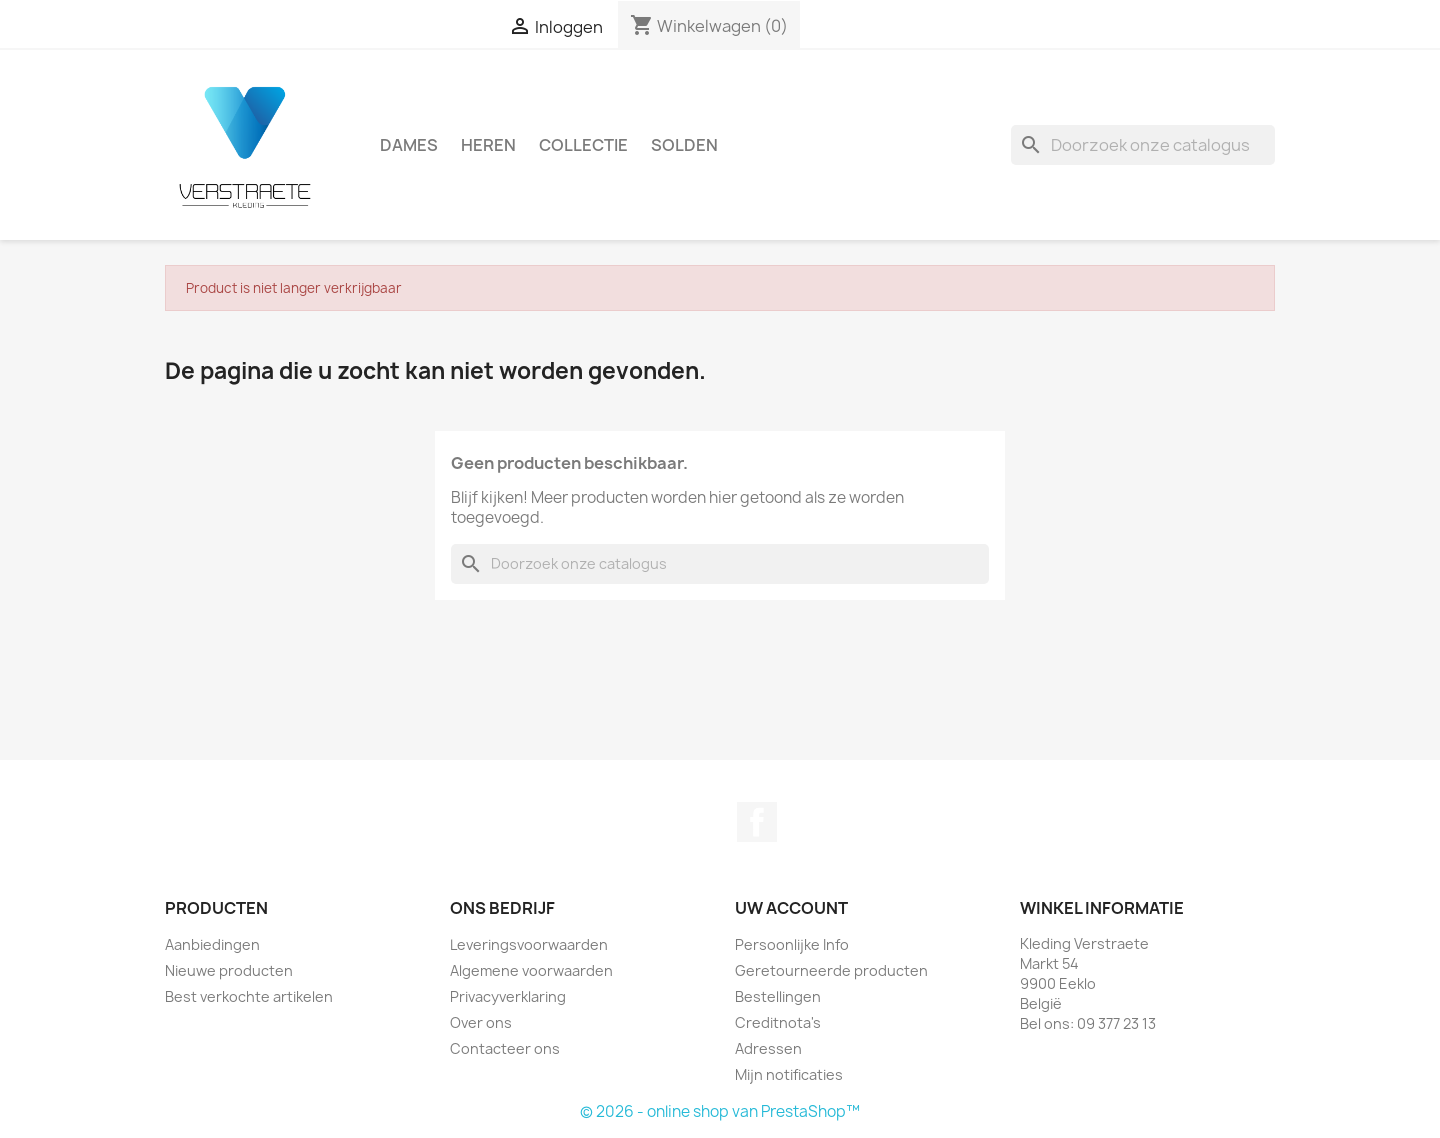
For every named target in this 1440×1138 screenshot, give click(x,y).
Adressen (768, 1048)
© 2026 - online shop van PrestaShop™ (720, 1111)
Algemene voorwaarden (531, 970)
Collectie (583, 145)
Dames (409, 145)
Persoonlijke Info (792, 944)
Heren (488, 145)
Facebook (757, 822)
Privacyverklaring (508, 996)
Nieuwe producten (229, 970)
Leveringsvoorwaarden (529, 944)
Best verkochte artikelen (249, 996)
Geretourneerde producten (831, 970)
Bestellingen (778, 996)
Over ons (481, 1022)
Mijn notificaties (789, 1074)
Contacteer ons (505, 1048)
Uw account (791, 908)
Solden (684, 145)
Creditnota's (778, 1022)
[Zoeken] (1143, 145)
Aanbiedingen (212, 944)
